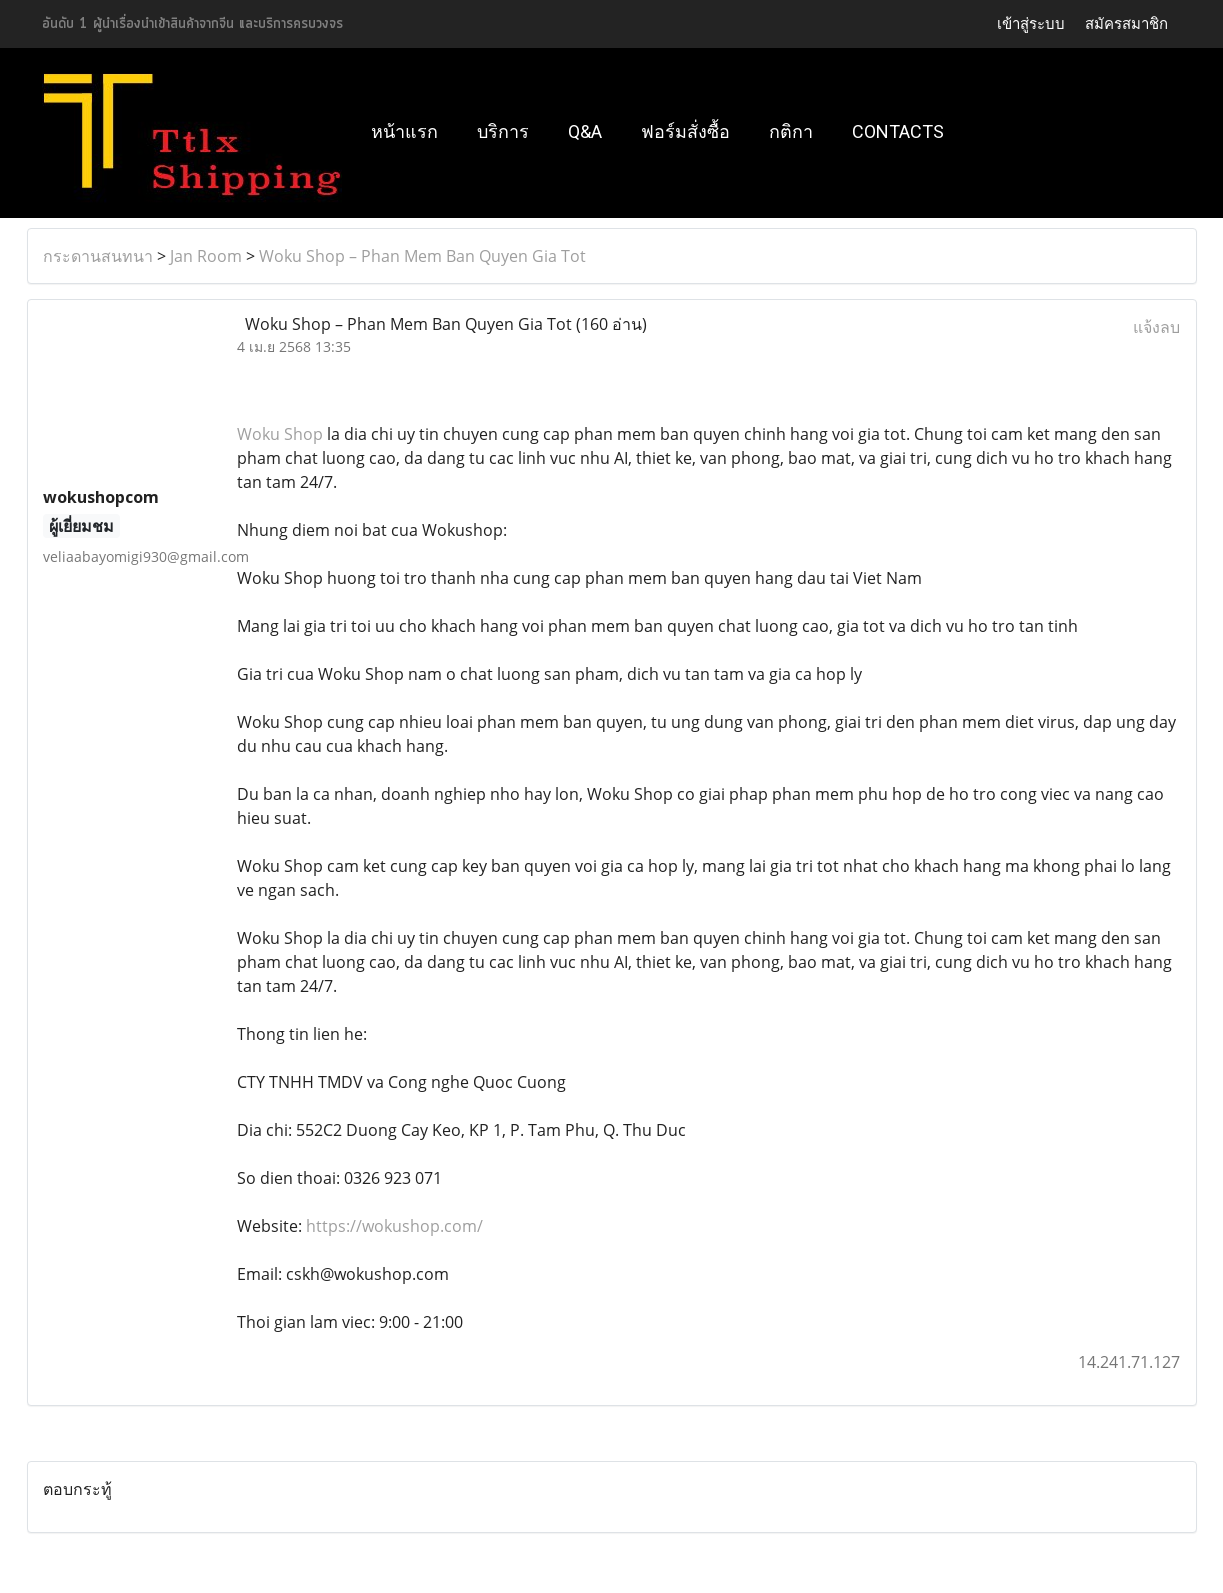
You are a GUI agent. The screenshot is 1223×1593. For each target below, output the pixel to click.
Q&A (585, 131)
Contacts (898, 131)
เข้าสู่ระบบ (1031, 23)
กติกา (791, 131)
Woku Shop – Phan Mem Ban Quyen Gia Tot (422, 256)
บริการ (503, 131)
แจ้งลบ (1156, 327)
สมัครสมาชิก (1126, 23)
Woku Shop (280, 434)
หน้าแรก (404, 131)
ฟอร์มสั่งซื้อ (685, 131)
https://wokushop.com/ (394, 1226)
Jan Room (206, 256)
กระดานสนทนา (98, 256)
